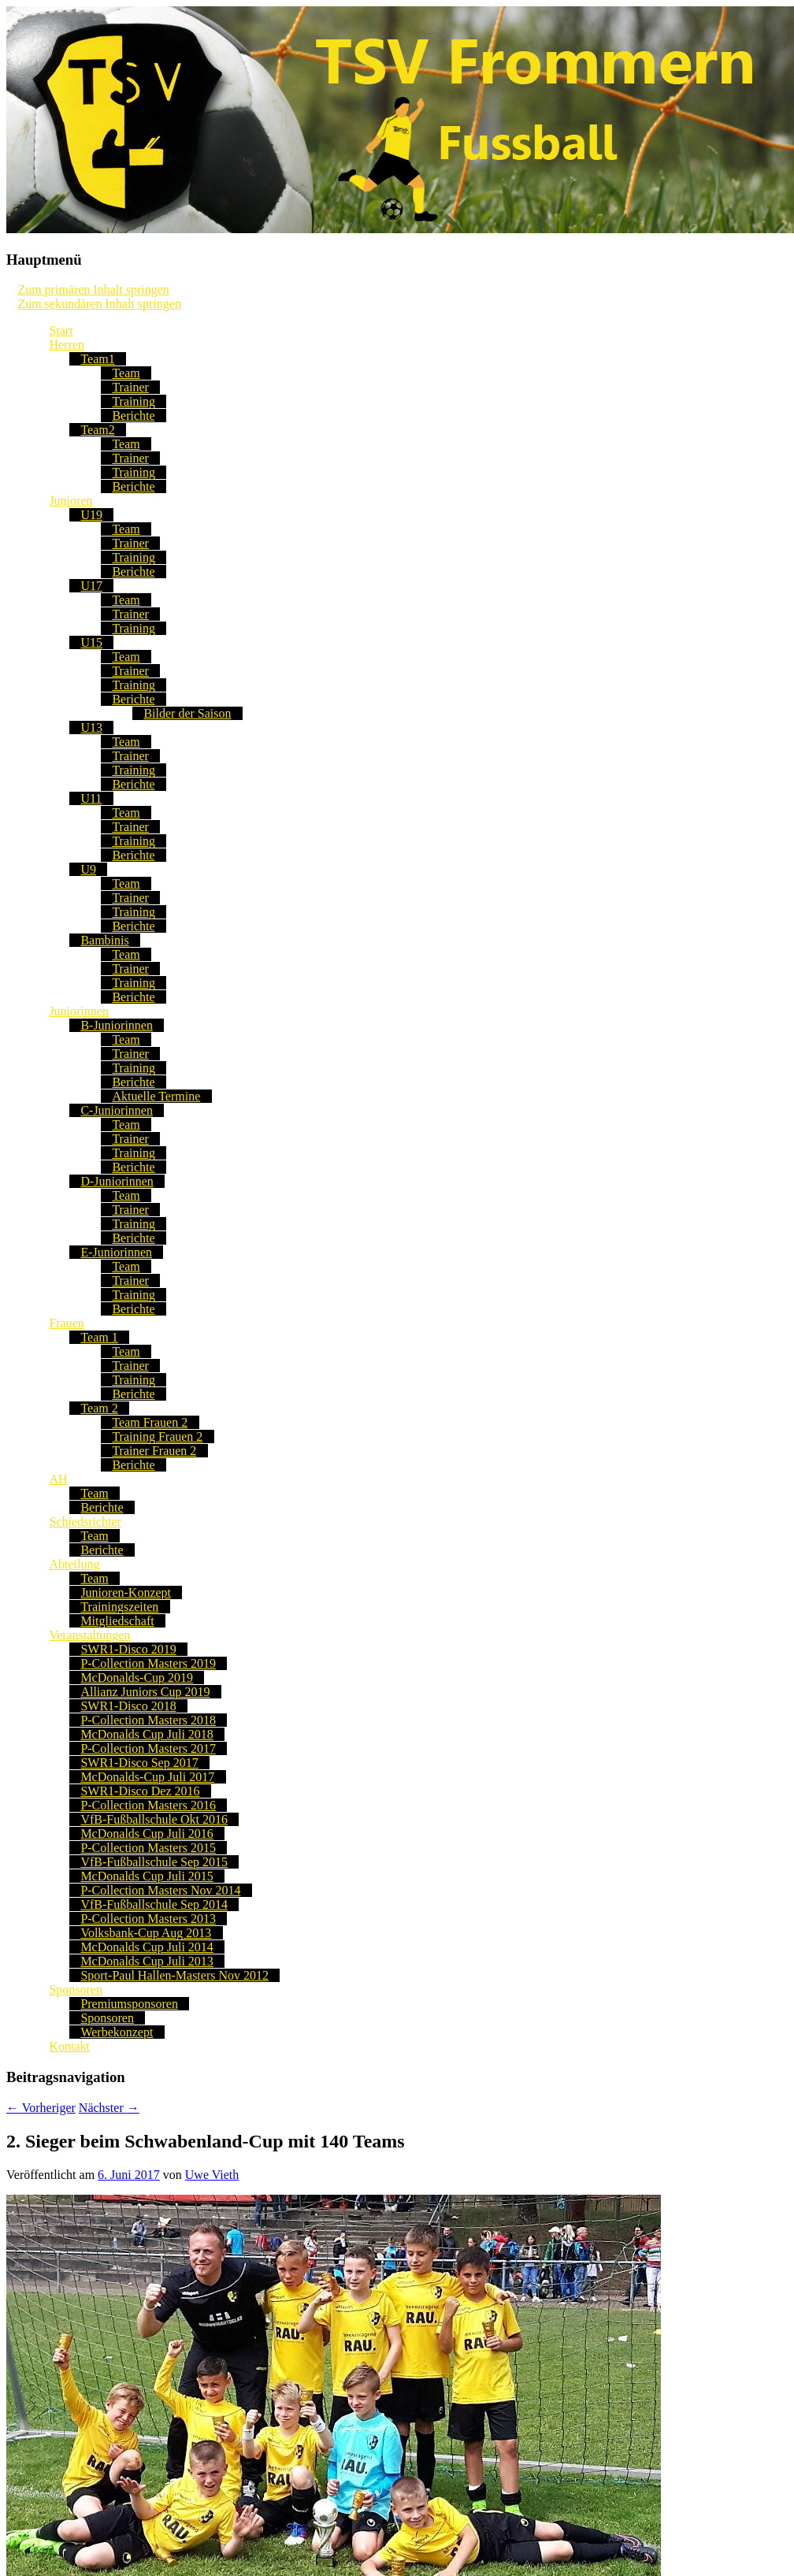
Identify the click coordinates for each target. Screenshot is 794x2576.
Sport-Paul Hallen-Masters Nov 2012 (174, 1975)
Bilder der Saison (187, 713)
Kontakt (69, 2046)
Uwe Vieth (212, 2174)
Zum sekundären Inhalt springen (99, 303)
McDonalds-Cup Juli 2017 (147, 1777)
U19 (91, 515)
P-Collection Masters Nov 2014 (160, 1890)
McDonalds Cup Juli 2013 (146, 1961)
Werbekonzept (116, 2032)
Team (125, 373)
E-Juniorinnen (116, 1252)
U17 (91, 585)
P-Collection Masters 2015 (148, 1847)
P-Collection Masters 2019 (148, 1663)
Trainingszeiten (119, 1606)
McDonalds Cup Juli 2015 (146, 1876)
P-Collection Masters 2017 (148, 1748)
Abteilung (74, 1564)
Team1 (97, 359)
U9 (88, 869)
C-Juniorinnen (116, 1110)
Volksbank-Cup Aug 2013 (145, 1932)
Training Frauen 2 (157, 1436)
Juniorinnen (79, 1011)
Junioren (70, 500)
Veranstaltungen (89, 1635)
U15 (91, 642)
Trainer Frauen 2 (154, 1450)
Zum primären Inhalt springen (93, 289)
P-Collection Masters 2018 (148, 1720)
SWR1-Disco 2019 (128, 1649)
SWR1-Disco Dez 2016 (139, 1791)
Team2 (97, 429)
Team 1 (98, 1337)
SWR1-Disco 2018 (128, 1706)
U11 (91, 798)
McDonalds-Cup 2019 (136, 1677)
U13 (91, 727)
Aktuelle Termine (156, 1096)
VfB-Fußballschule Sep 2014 (154, 1904)
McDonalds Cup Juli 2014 (146, 1947)
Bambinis (104, 940)
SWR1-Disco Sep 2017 (139, 1762)
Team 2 (98, 1408)
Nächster (109, 2107)
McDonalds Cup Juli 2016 (146, 1833)
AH (58, 1479)
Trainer (130, 387)
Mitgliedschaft (117, 1621)
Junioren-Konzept (125, 1592)
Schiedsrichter (85, 1521)
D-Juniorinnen (116, 1181)
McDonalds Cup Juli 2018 (146, 1734)
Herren (66, 344)
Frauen (66, 1323)
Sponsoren (75, 1989)
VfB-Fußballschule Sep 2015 (154, 1862)
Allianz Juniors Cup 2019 (145, 1691)
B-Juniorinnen (116, 1025)
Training (133, 401)
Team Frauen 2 (149, 1422)
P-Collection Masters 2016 (148, 1805)
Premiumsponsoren (129, 2003)
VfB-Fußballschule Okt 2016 (154, 1819)
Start (60, 330)
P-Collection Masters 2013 (148, 1918)
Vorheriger (41, 2107)
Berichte (133, 415)
